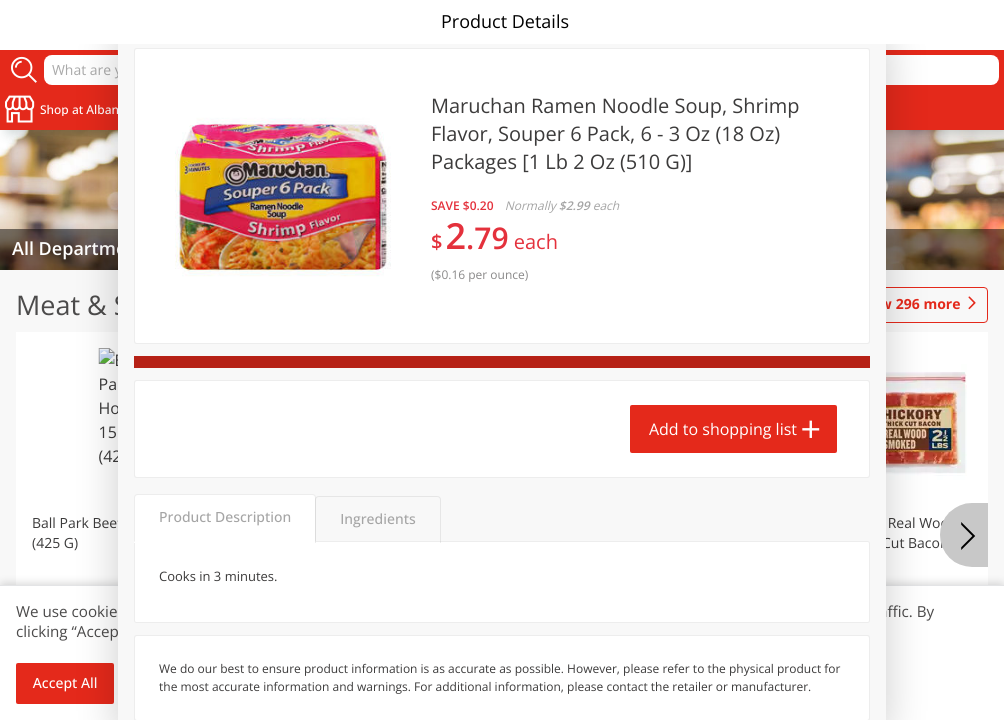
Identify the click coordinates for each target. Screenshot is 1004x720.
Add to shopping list (723, 429)
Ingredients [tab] (377, 519)
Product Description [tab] (225, 517)
